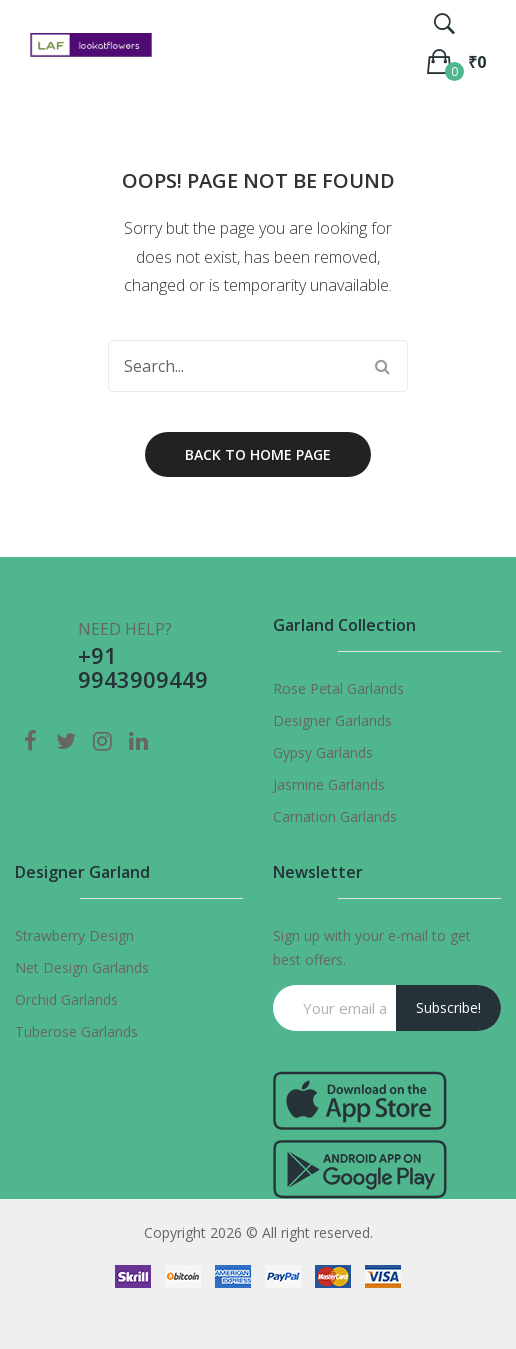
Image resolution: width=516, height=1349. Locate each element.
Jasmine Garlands (329, 784)
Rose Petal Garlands (338, 688)
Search (382, 366)
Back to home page (258, 454)
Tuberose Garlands (76, 1031)
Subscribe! (448, 1007)
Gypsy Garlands (323, 752)
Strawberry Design (74, 935)
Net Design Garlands (82, 967)
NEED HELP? (125, 629)
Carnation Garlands (335, 816)
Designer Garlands (332, 720)
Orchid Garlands (66, 999)
